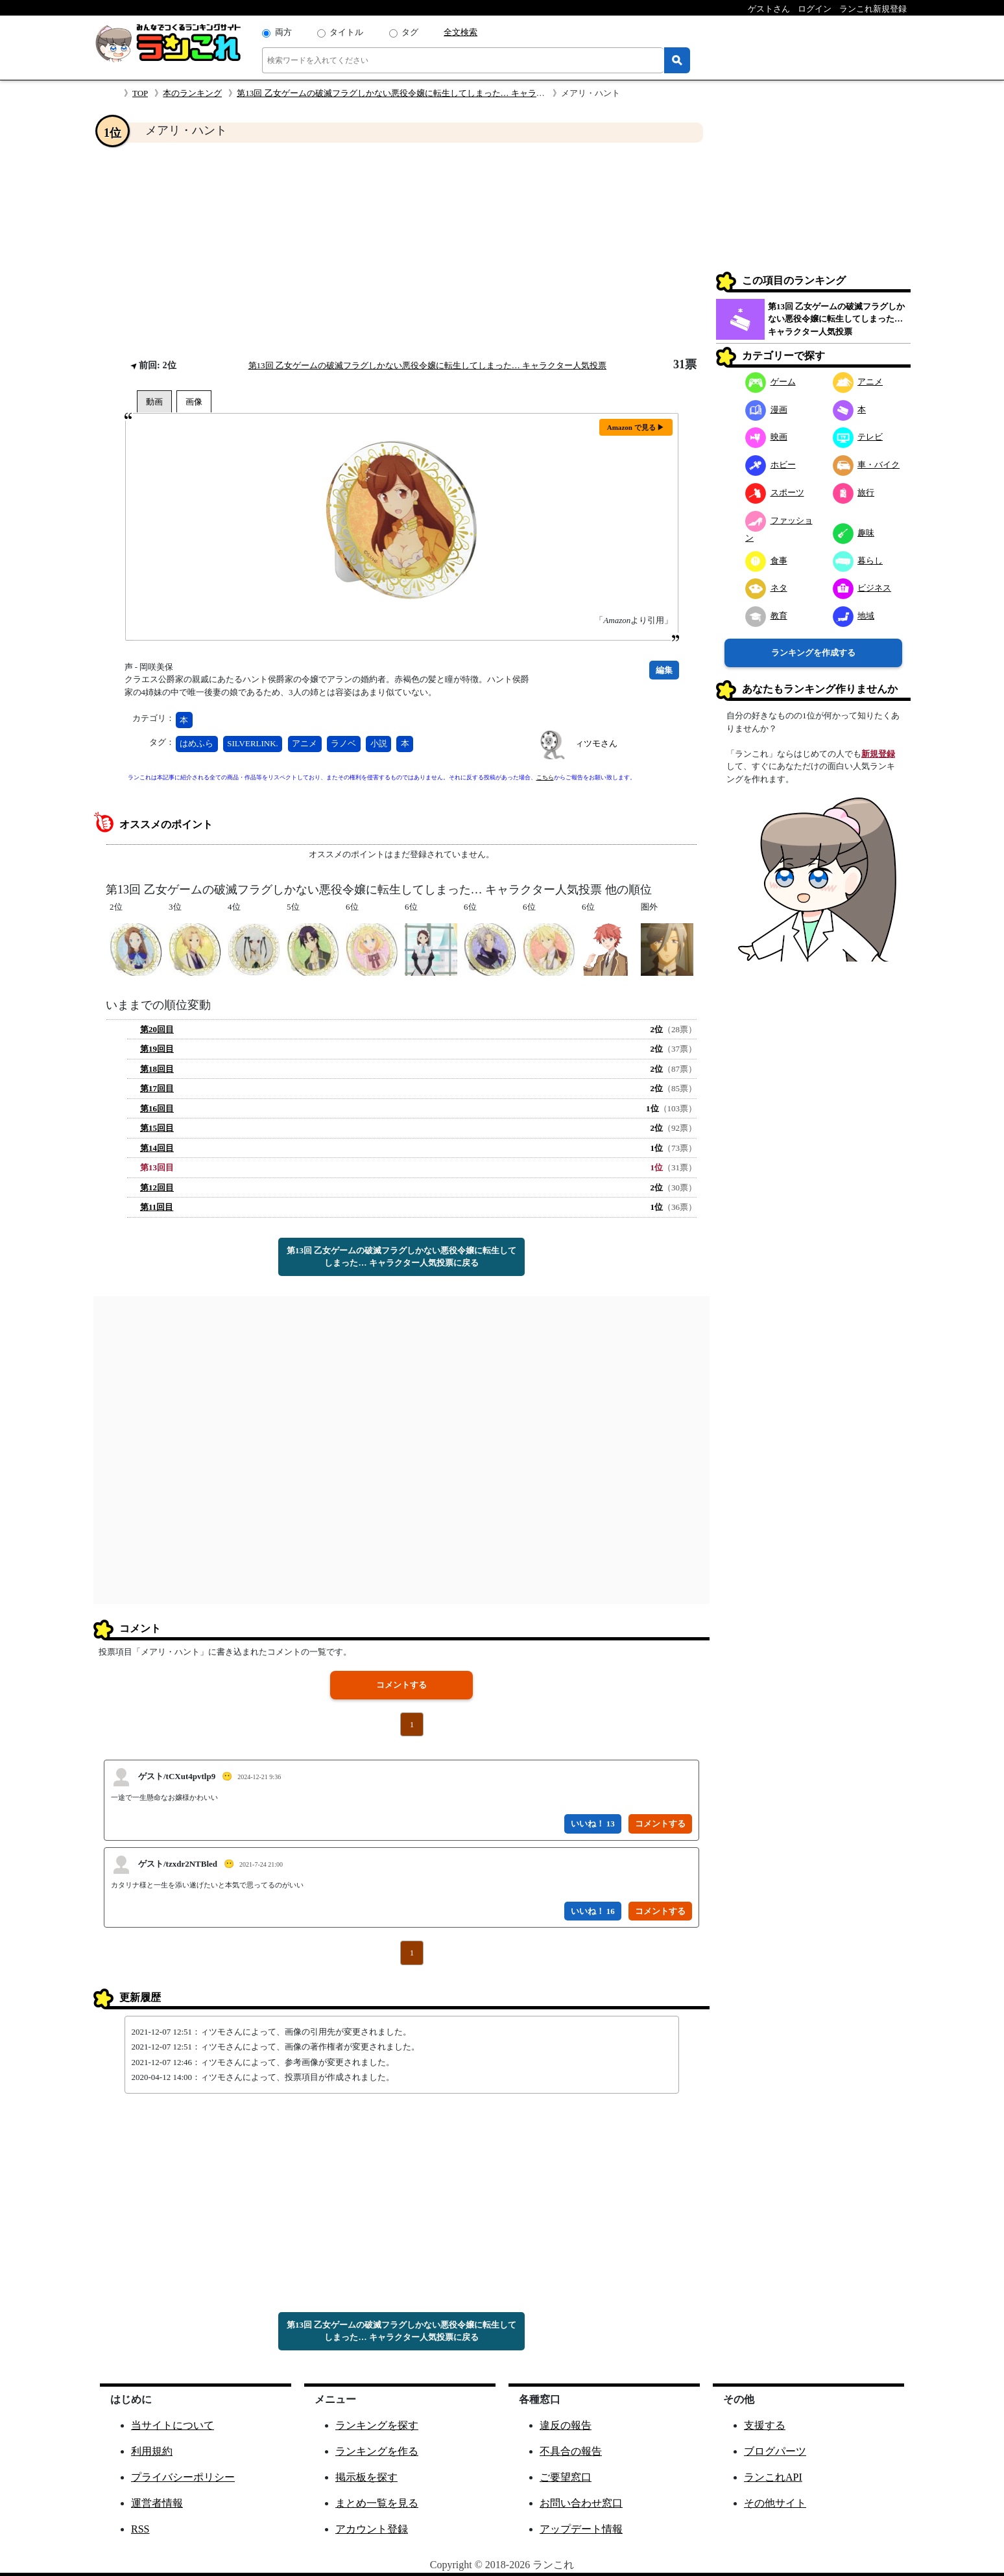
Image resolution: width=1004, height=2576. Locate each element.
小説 (378, 743)
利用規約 (152, 2451)
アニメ (304, 743)
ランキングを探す (376, 2425)
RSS (140, 2529)
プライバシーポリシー (183, 2477)
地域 (854, 615)
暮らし (858, 560)
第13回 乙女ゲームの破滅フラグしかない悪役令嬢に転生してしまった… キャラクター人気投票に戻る (401, 1257)
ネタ (766, 588)
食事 (766, 560)
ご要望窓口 (566, 2477)
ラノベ (343, 743)
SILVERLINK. (252, 743)
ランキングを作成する (813, 652)
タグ (409, 32)
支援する (764, 2425)
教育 (766, 615)
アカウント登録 (371, 2529)
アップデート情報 (581, 2529)
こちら (545, 777)
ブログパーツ (775, 2451)
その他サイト (775, 2503)
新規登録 (878, 754)
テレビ (858, 437)
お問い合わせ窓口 (581, 2503)
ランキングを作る (376, 2451)
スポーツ (774, 492)
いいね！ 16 (593, 1911)
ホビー (770, 464)
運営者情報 (157, 2503)
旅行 (854, 492)
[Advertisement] (401, 250)
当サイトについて (172, 2425)
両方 (283, 32)
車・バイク (866, 464)
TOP (140, 93)
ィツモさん (596, 743)
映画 (766, 437)
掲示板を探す (366, 2477)
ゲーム (770, 381)
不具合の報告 (571, 2451)
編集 (664, 670)
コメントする (401, 1685)
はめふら (196, 743)
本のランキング (192, 93)
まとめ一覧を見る (376, 2503)
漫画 (766, 409)
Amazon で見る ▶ (636, 427)
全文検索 (460, 32)
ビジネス (862, 588)
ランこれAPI (773, 2477)
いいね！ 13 (593, 1823)
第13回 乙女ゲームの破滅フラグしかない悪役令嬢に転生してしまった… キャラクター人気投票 (416, 93)
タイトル (346, 32)
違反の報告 (566, 2425)
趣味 (854, 533)
